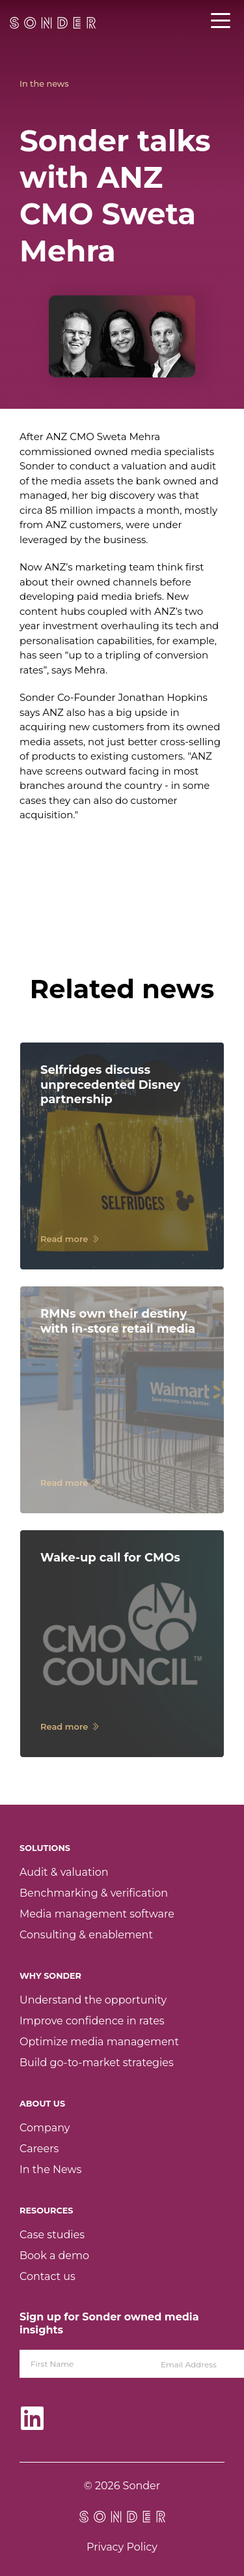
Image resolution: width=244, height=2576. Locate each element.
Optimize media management (99, 2042)
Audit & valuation (64, 1872)
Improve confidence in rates (92, 2021)
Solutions (45, 1848)
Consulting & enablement (86, 1935)
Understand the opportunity (93, 2000)
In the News (50, 2169)
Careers (39, 2148)
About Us (42, 2104)
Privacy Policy (122, 2547)
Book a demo (54, 2255)
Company (45, 2128)
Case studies (52, 2234)
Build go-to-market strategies (97, 2062)
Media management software (97, 1914)
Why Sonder (50, 1976)
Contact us (47, 2276)
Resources (46, 2210)
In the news (44, 84)
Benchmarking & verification (94, 1893)
